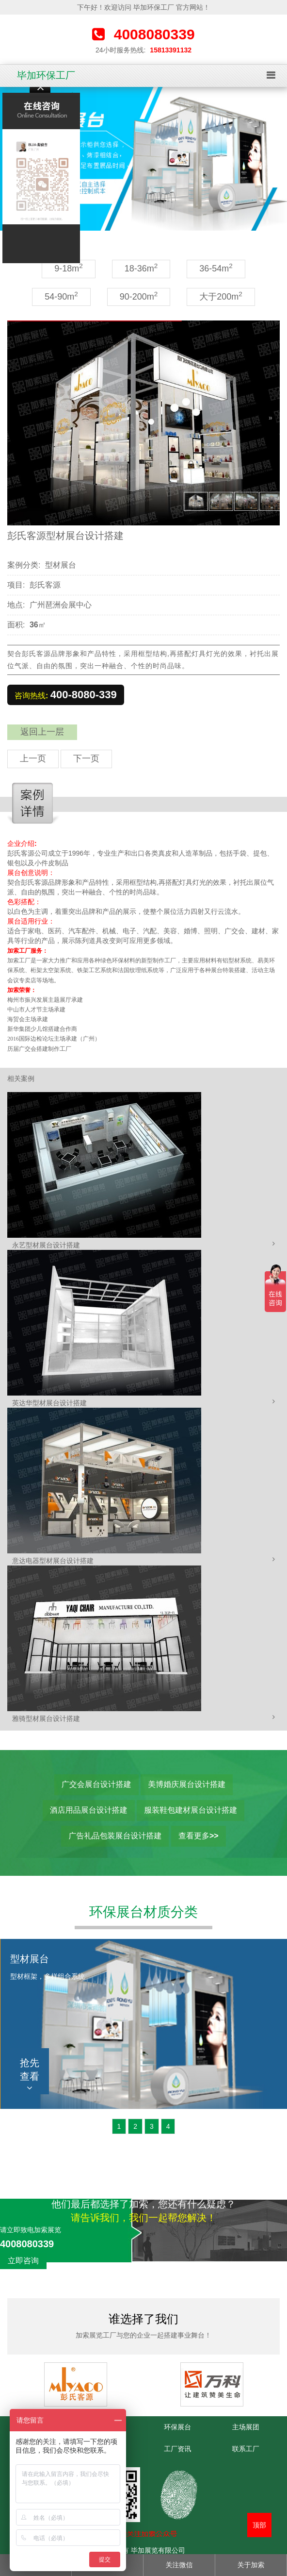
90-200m (139, 296)
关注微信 (179, 2565)
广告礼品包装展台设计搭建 (114, 1836)
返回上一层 (42, 732)
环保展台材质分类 (143, 1911)
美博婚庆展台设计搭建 (186, 1784)
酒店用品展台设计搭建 (89, 1810)
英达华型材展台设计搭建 (49, 1403)
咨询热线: (66, 695)
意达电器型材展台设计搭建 (53, 1561)
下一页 (86, 758)
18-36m (141, 267)
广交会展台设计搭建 (96, 1784)
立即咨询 (23, 2260)
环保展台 (177, 2427)
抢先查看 (29, 2074)
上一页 (33, 758)
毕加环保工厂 (46, 75)
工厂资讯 (177, 2449)
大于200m (220, 296)
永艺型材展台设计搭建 (46, 1245)
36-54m (216, 267)
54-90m (61, 296)
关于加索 (251, 2565)
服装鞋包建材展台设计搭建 (190, 1810)
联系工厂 (245, 2449)
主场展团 (245, 2427)
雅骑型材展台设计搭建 (46, 1718)
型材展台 (60, 565)
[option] (143, 159)
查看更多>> (198, 1836)
